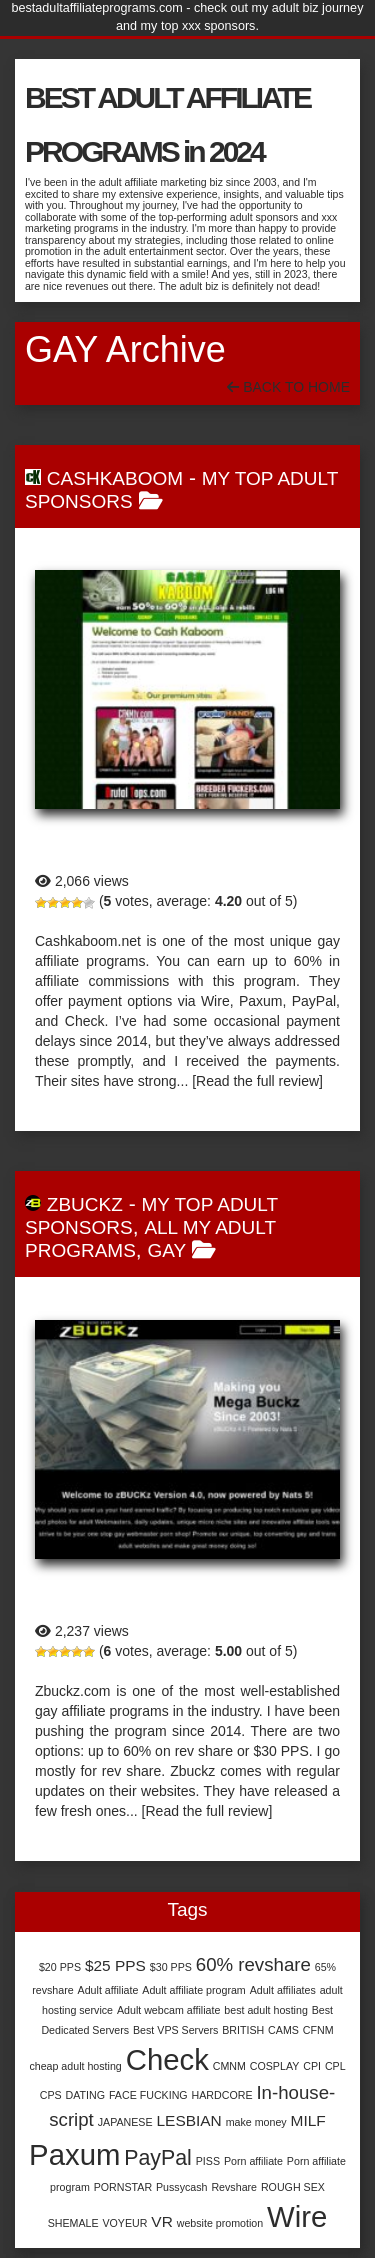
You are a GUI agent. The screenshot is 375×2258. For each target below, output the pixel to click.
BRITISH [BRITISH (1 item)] (243, 2030)
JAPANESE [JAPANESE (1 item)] (125, 2122)
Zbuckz (85, 1204)
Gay (167, 1250)
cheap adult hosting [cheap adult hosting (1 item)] (75, 2066)
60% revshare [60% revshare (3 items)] (253, 1964)
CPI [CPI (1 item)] (312, 2066)
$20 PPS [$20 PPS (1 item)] (60, 1967)
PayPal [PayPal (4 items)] (158, 2158)
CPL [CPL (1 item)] (335, 2066)
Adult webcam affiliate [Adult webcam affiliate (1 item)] (168, 2010)
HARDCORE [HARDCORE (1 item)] (222, 2095)
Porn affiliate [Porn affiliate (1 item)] (253, 2161)
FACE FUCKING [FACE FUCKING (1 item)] (148, 2095)
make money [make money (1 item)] (256, 2122)
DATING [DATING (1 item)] (85, 2095)
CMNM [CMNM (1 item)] (229, 2066)
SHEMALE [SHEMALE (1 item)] (73, 2223)
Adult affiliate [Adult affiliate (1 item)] (108, 1990)
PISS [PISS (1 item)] (208, 2161)
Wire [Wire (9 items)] (297, 2216)
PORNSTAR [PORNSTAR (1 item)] (123, 2187)
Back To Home (288, 387)
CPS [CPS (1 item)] (51, 2095)
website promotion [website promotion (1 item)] (220, 2223)
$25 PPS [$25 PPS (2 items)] (115, 1965)
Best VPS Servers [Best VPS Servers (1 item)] (175, 2030)
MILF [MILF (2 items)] (308, 2120)
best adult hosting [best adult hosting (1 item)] (266, 2010)
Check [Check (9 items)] (167, 2059)
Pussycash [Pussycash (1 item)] (182, 2187)
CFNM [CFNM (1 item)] (318, 2030)
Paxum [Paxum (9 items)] (74, 2154)
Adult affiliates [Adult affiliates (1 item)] (283, 1990)
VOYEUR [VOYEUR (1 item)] (124, 2223)
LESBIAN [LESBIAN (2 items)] (188, 2120)
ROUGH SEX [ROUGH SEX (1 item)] (293, 2187)
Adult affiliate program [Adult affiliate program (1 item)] (193, 1990)
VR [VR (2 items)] (161, 2221)
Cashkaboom (115, 478)
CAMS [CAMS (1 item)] (283, 2030)
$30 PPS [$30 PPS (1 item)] (171, 1967)
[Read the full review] (257, 1081)
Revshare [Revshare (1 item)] (234, 2187)
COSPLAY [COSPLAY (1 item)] (275, 2066)
